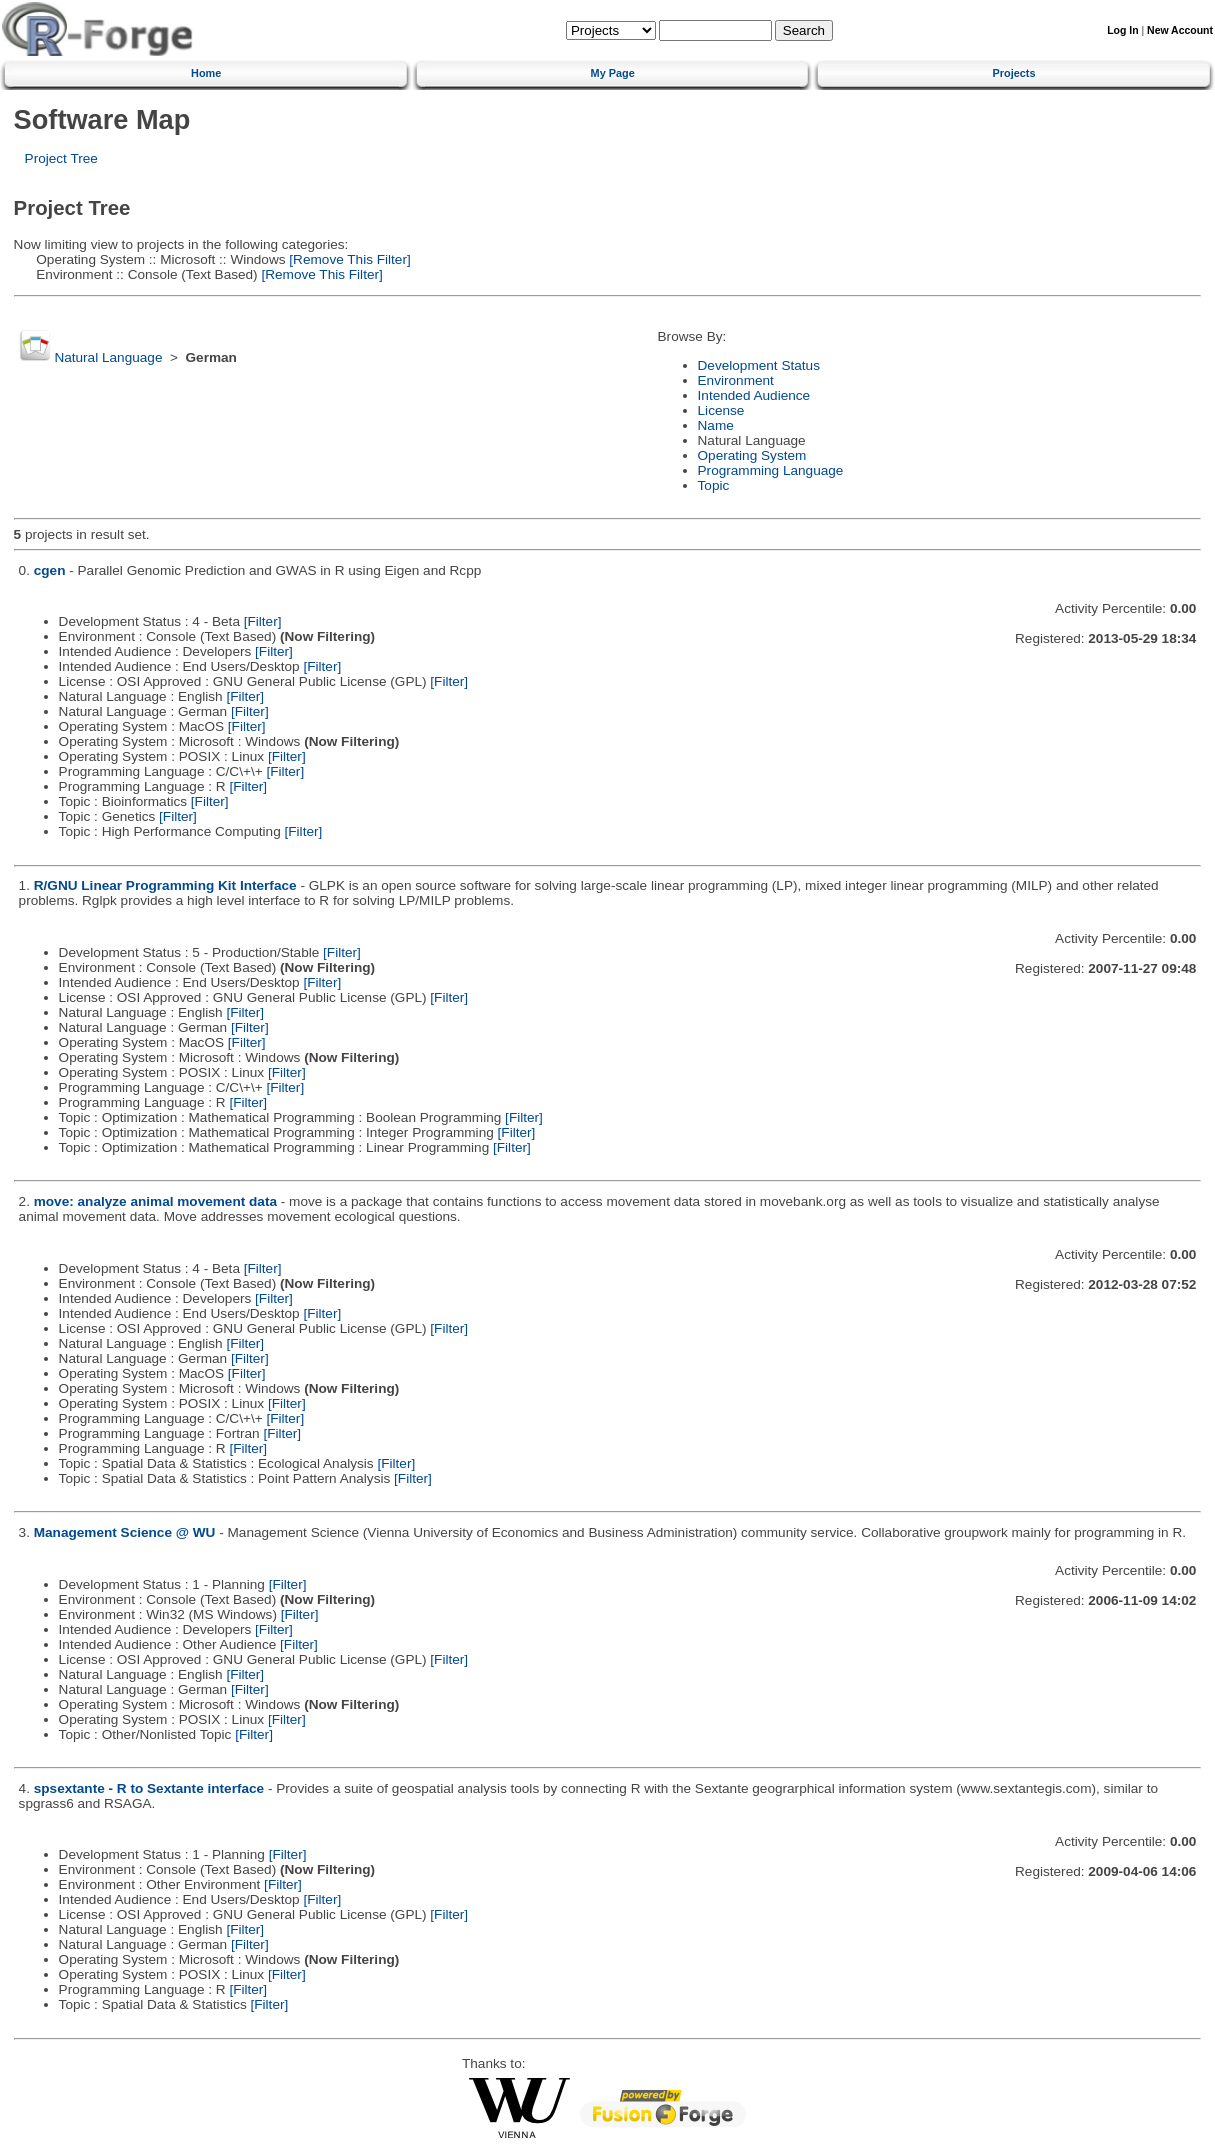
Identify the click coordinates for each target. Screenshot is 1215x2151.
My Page (613, 73)
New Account (1180, 30)
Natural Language (108, 357)
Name (716, 425)
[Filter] (263, 621)
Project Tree (61, 158)
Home (206, 73)
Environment (736, 380)
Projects (1014, 73)
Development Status (759, 365)
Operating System (752, 455)
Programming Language (771, 470)
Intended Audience (754, 395)
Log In (1122, 30)
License (721, 410)
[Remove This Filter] (348, 259)
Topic (714, 485)
